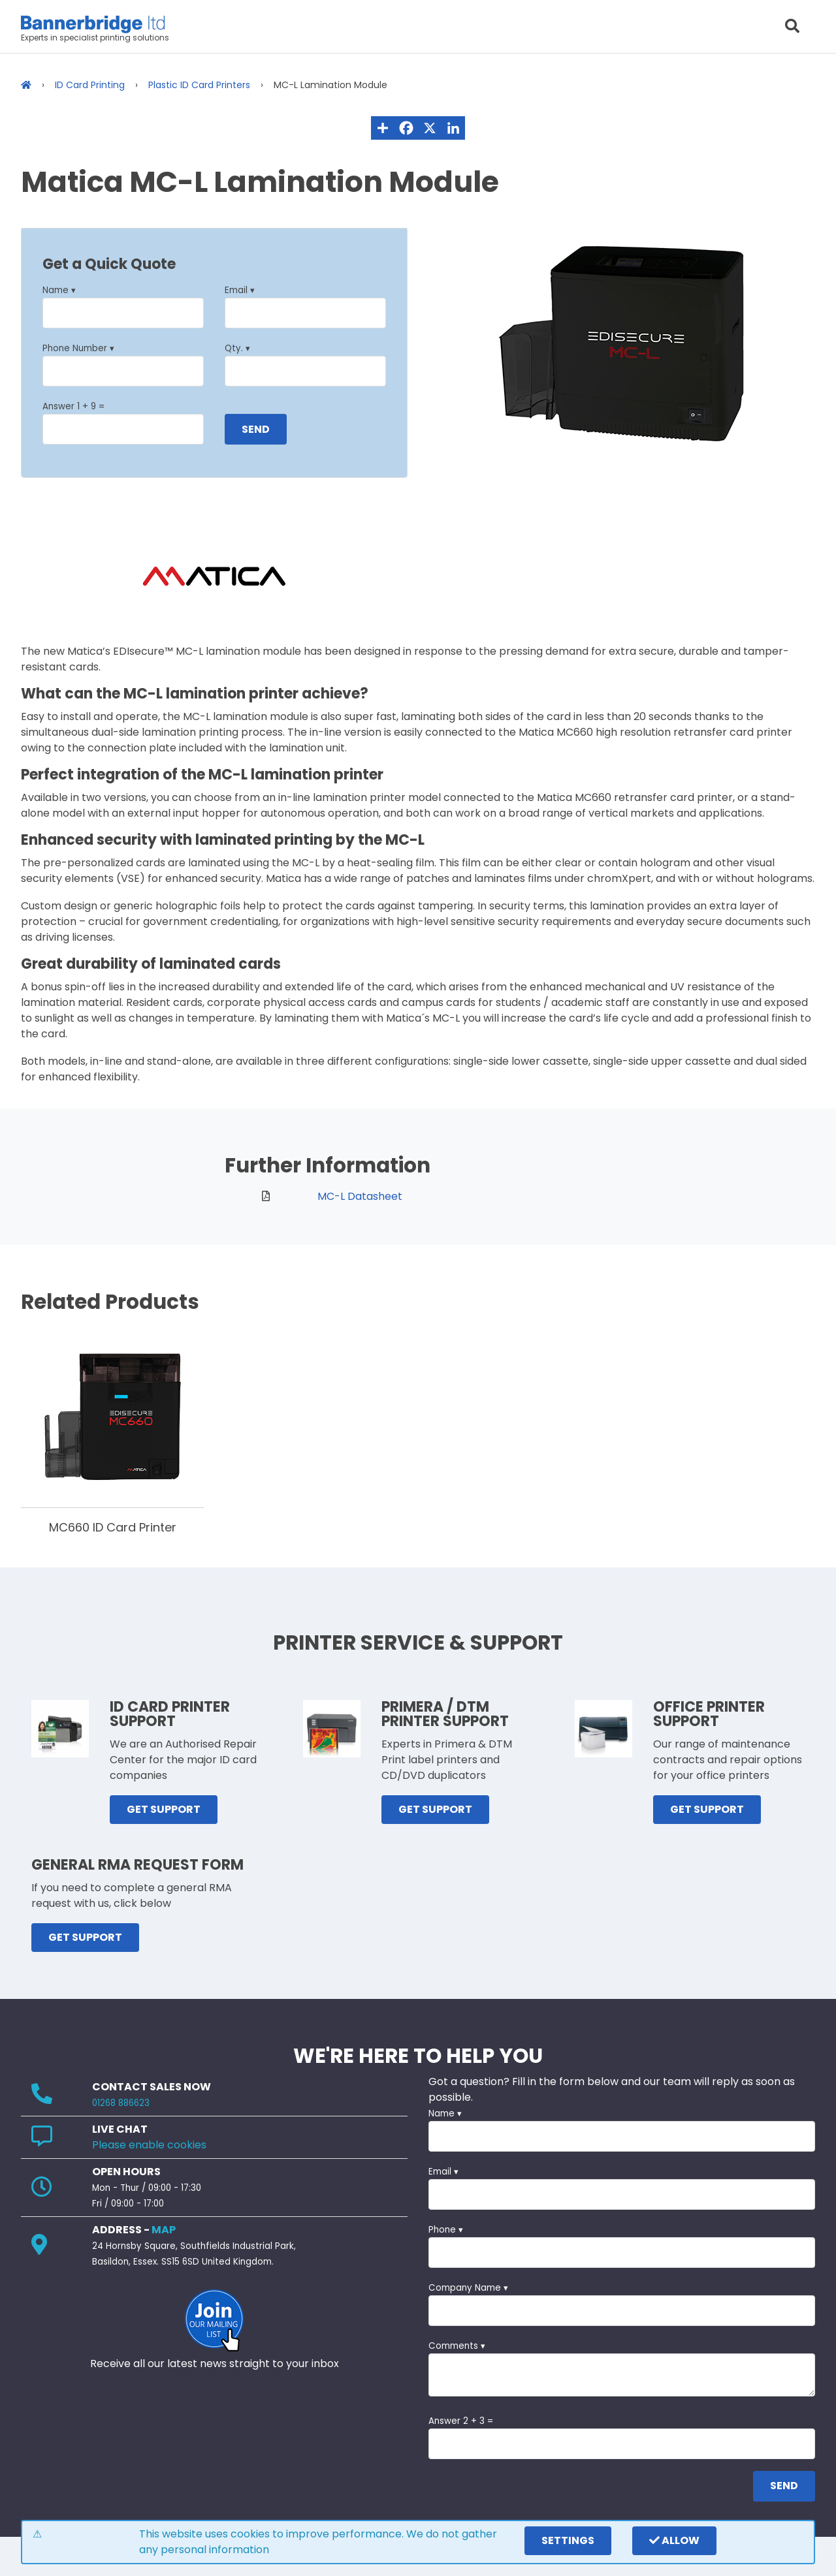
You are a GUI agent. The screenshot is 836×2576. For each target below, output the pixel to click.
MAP (164, 2229)
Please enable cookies (149, 2144)
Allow (674, 2540)
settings (567, 2540)
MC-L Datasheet (359, 1196)
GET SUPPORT (164, 1809)
